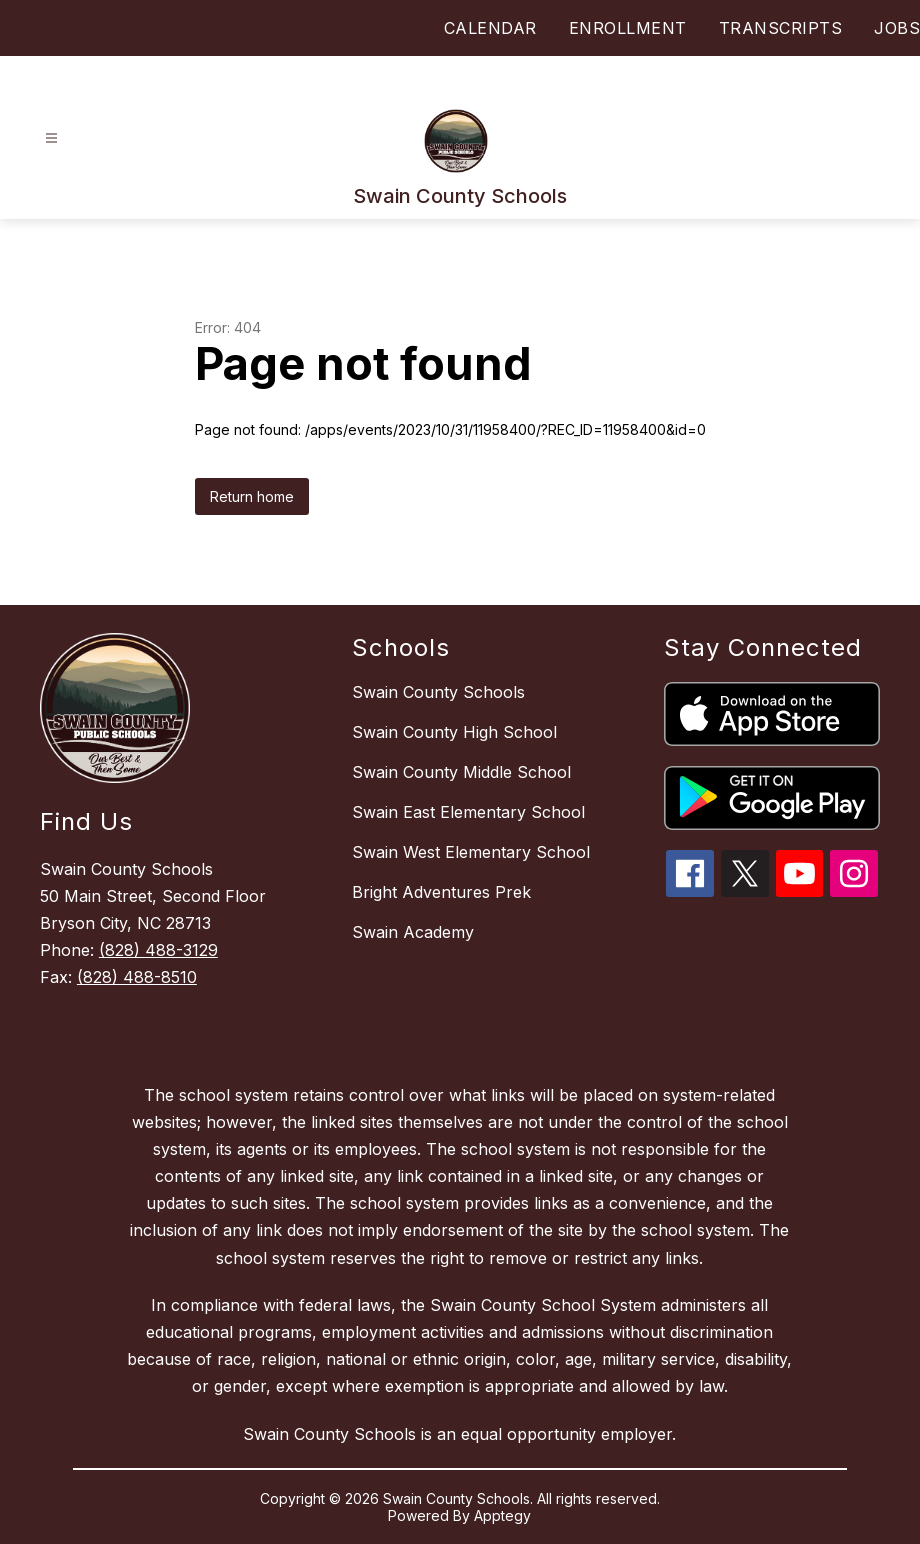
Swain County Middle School (461, 772)
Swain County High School (454, 732)
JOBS (897, 28)
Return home (252, 496)
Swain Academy (413, 932)
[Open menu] (51, 138)
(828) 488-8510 (137, 977)
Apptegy (502, 1515)
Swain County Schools (438, 692)
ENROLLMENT (628, 28)
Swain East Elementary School (468, 812)
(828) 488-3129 (158, 950)
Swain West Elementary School (471, 852)
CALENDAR (490, 28)
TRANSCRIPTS (781, 28)
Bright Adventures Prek (441, 892)
